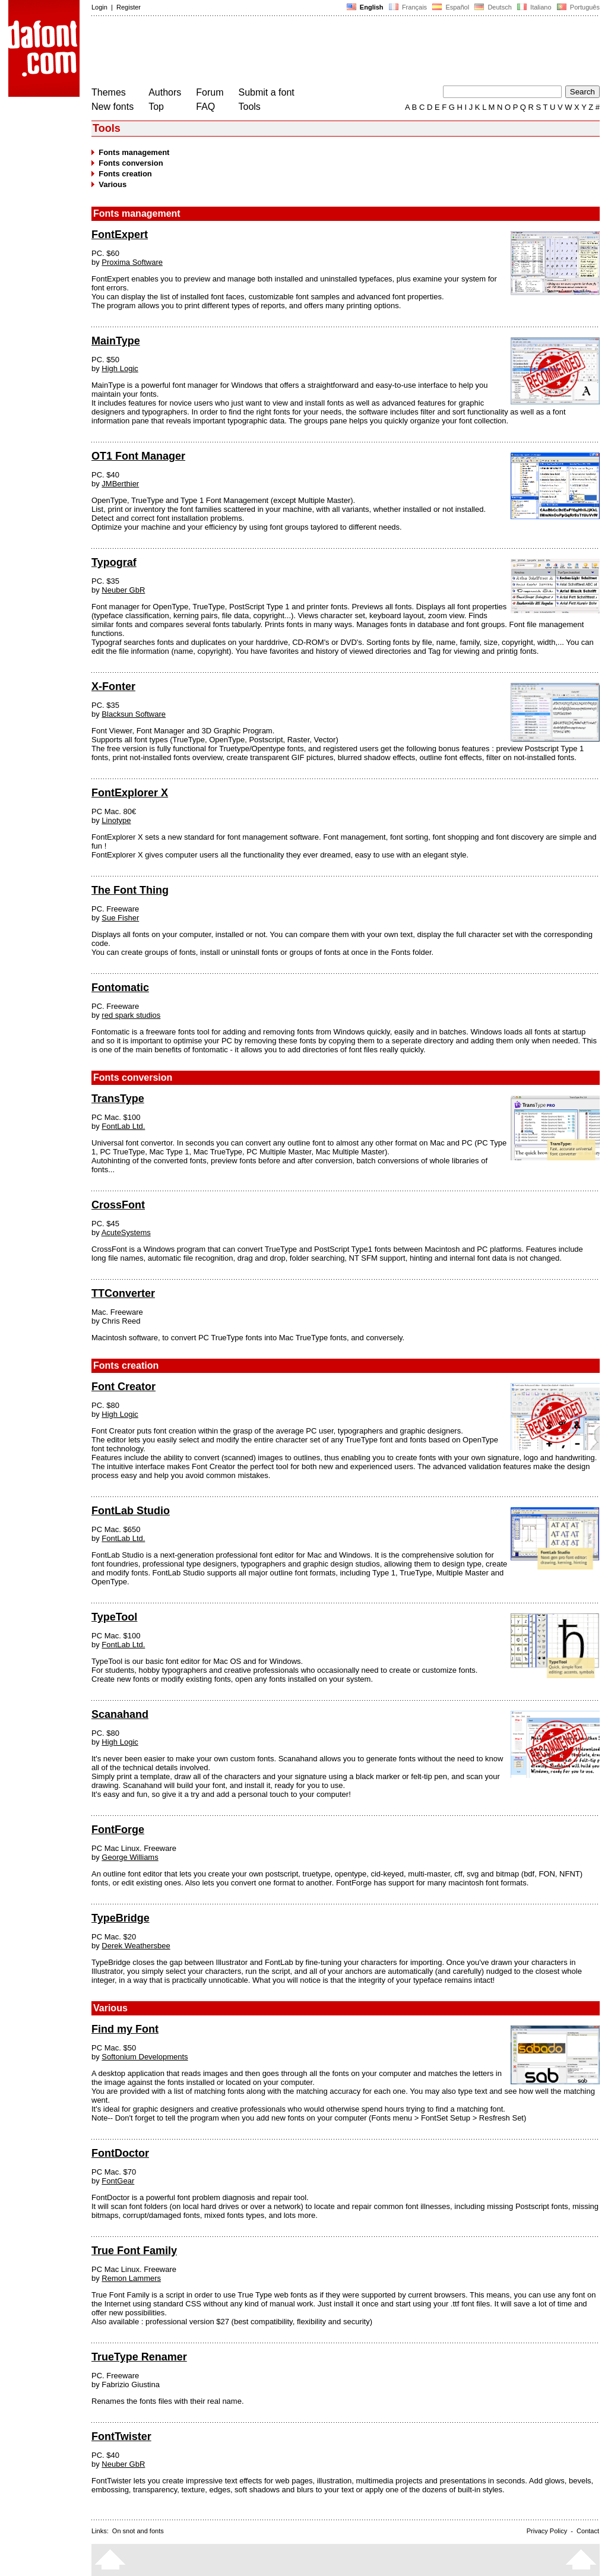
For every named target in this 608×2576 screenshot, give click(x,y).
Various (112, 184)
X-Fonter (113, 686)
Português (577, 7)
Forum (209, 92)
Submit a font (266, 92)
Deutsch (493, 7)
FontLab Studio (130, 1511)
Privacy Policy (547, 2530)
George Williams (130, 1857)
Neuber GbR (123, 590)
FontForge (117, 1830)
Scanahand (119, 1714)
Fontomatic (120, 987)
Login (99, 7)
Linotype (116, 820)
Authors (164, 92)
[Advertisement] (307, 52)
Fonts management (134, 152)
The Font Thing (130, 890)
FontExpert (119, 234)
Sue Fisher (120, 917)
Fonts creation (125, 173)
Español (450, 7)
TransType (117, 1099)
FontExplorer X (129, 793)
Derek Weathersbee (136, 1945)
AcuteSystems (126, 1232)
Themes (108, 92)
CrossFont (118, 1205)
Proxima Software (132, 262)
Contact (588, 2530)
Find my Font (125, 2029)
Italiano (534, 7)
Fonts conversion (131, 163)
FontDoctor (120, 2153)
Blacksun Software (134, 714)
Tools (250, 107)
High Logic (120, 368)
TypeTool (114, 1617)
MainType (115, 341)
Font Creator (123, 1387)
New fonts (112, 107)
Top (156, 107)
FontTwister (121, 2436)
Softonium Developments (145, 2056)
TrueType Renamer (139, 2357)
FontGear (118, 2180)
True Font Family (134, 2251)
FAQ (205, 107)
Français (408, 7)
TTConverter (123, 1293)
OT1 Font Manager (138, 456)
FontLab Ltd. (123, 1126)
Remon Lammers (131, 2278)
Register (128, 7)
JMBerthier (120, 483)
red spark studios (131, 1015)
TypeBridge (120, 1918)
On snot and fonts (138, 2530)
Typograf (114, 562)
